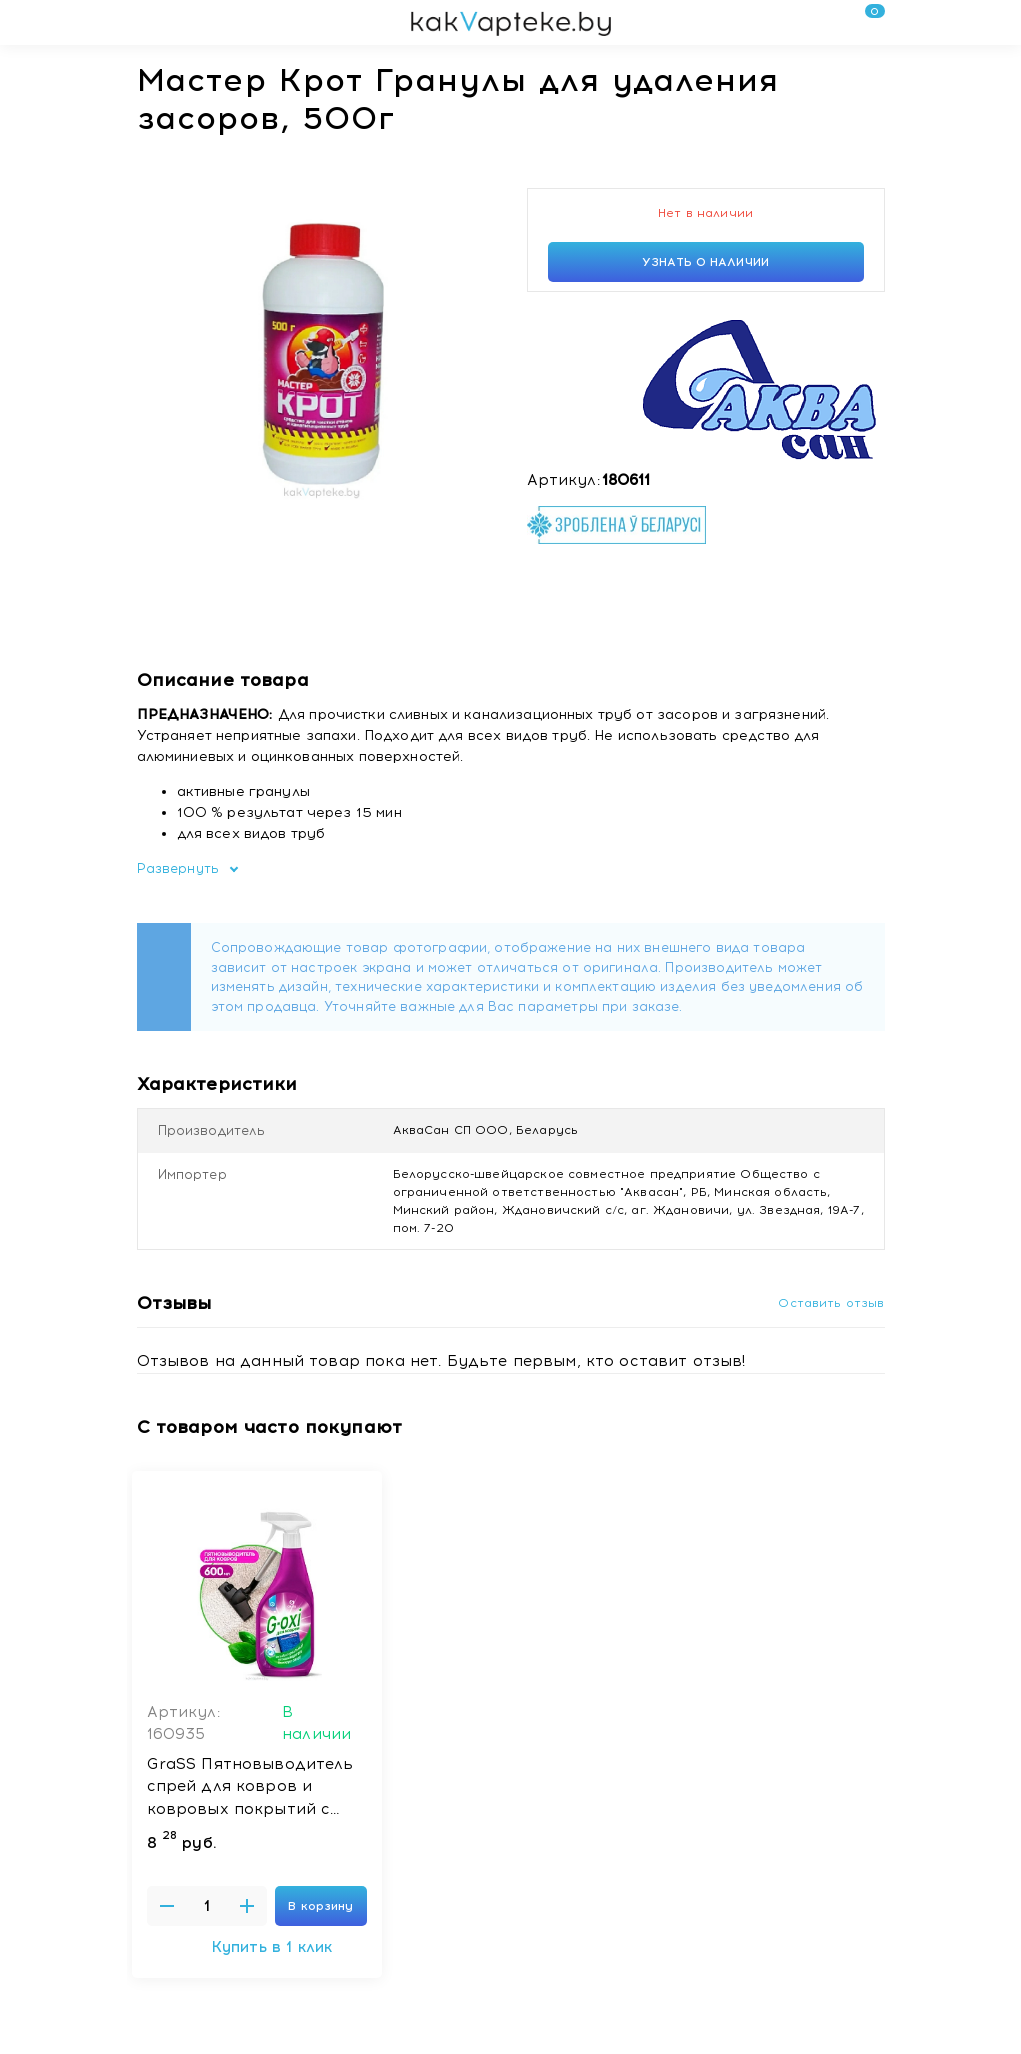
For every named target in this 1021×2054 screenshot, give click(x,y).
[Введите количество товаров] (207, 1906)
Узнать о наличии (705, 262)
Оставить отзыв (831, 1303)
